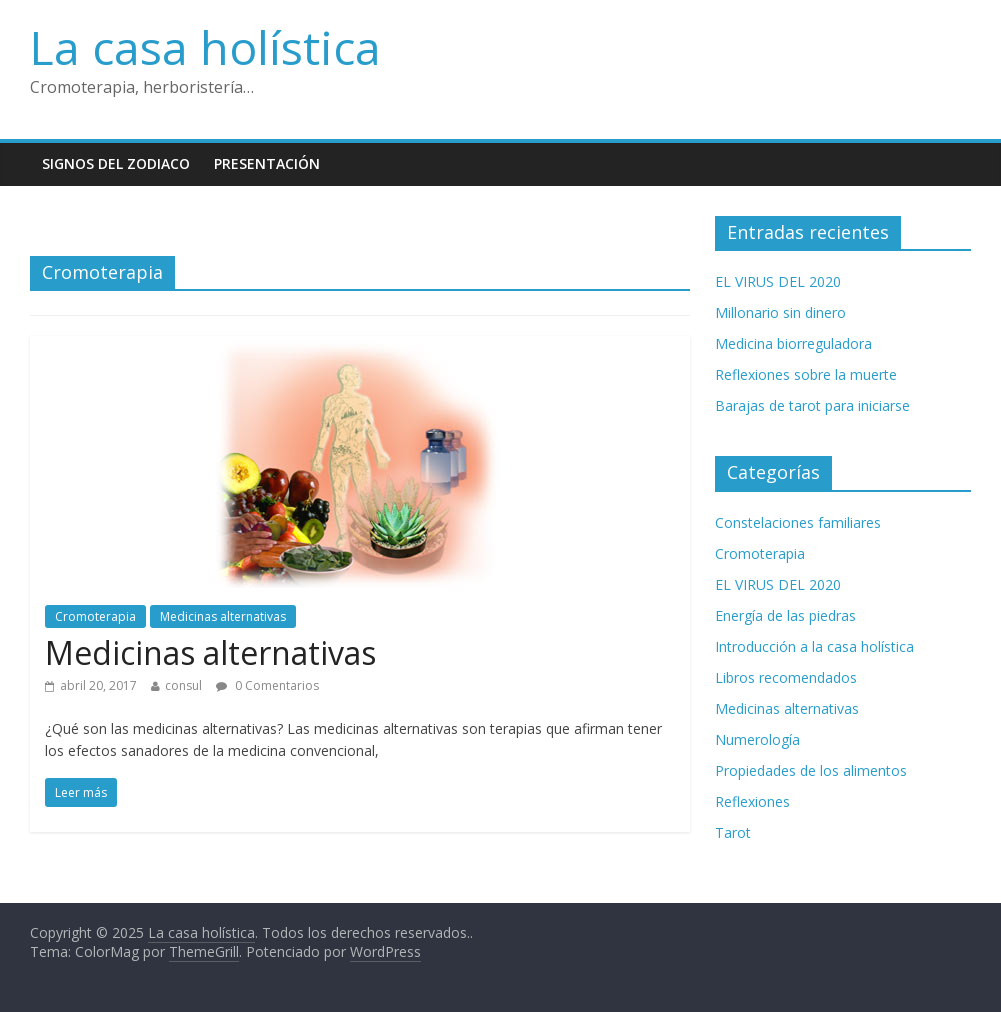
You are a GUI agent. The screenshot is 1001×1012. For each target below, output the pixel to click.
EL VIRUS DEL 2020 (778, 281)
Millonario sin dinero (780, 312)
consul (183, 685)
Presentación (267, 163)
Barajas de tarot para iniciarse (812, 405)
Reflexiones (752, 801)
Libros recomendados (786, 677)
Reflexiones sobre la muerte (806, 374)
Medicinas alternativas (223, 616)
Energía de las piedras (785, 615)
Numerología (757, 739)
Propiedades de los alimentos (811, 770)
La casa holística (205, 47)
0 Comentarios (267, 685)
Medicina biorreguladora (793, 343)
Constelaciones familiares (798, 522)
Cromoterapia (95, 616)
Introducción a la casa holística (814, 646)
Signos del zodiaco (116, 163)
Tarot (733, 832)
